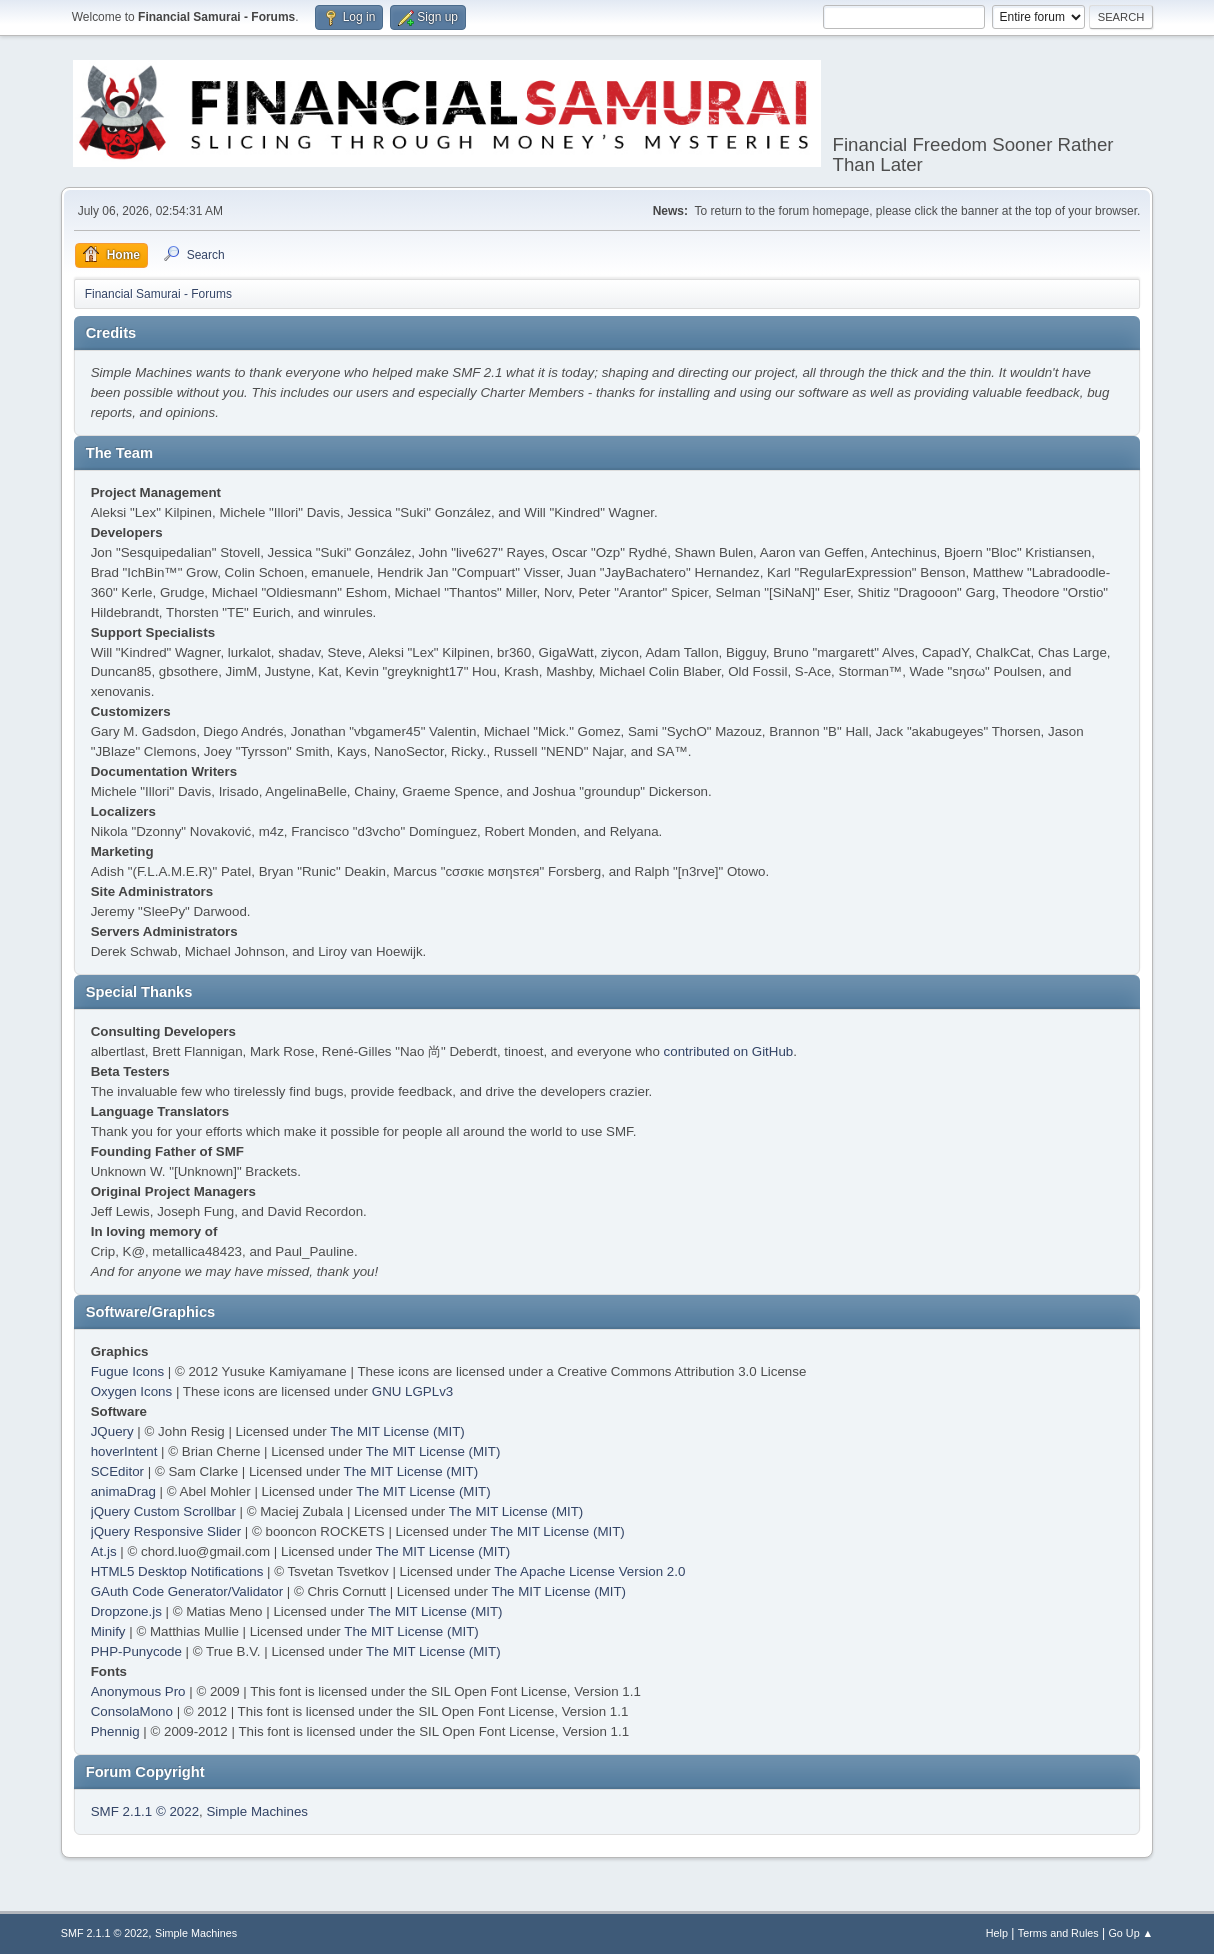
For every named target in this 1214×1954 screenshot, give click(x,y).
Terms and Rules (1058, 1933)
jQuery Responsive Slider (166, 1531)
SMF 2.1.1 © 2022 (145, 1811)
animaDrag (123, 1491)
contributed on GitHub (729, 1051)
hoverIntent (124, 1451)
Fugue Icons (127, 1371)
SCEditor (117, 1471)
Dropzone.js (126, 1611)
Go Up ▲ (1130, 1933)
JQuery (112, 1431)
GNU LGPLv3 (412, 1391)
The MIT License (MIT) (397, 1431)
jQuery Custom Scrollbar (163, 1511)
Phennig (115, 1731)
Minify (108, 1631)
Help (997, 1933)
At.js (104, 1551)
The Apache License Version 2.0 (589, 1571)
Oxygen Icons (132, 1391)
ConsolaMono (132, 1711)
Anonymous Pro (138, 1691)
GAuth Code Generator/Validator (187, 1591)
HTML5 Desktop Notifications (177, 1571)
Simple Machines (256, 1811)
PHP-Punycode (136, 1651)
